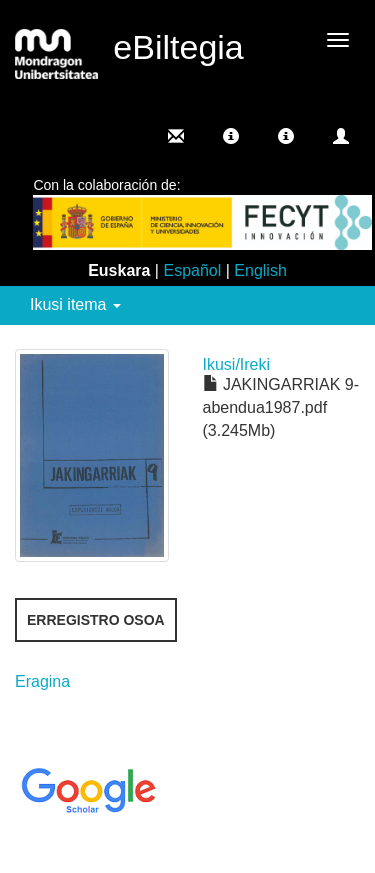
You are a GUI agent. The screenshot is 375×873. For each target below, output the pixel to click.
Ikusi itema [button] (75, 304)
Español (192, 270)
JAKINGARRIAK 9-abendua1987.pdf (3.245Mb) (281, 407)
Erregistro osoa (96, 620)
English (260, 270)
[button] (231, 136)
